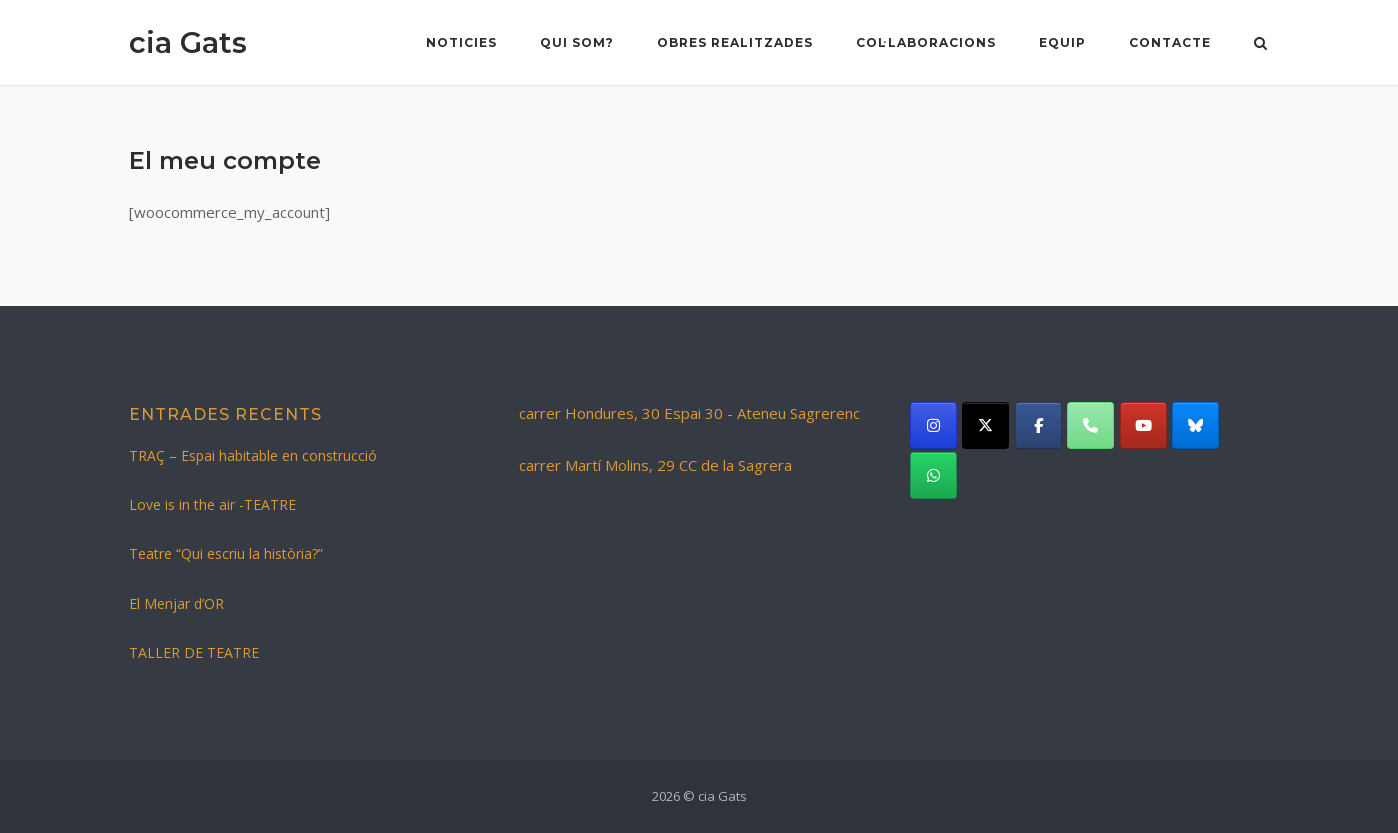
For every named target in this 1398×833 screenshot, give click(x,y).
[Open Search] (1260, 45)
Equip (1062, 42)
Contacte (1170, 42)
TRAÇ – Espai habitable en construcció (253, 455)
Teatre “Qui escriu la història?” (226, 553)
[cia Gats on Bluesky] (1195, 425)
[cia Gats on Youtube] (1143, 425)
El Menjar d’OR (176, 603)
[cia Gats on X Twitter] (985, 425)
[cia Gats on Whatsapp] (933, 475)
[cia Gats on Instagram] (933, 425)
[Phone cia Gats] (1090, 425)
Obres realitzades (735, 42)
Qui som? (577, 42)
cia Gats (188, 42)
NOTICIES (461, 42)
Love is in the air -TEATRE (212, 504)
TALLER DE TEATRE (194, 652)
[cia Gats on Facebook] (1038, 425)
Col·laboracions (926, 42)
